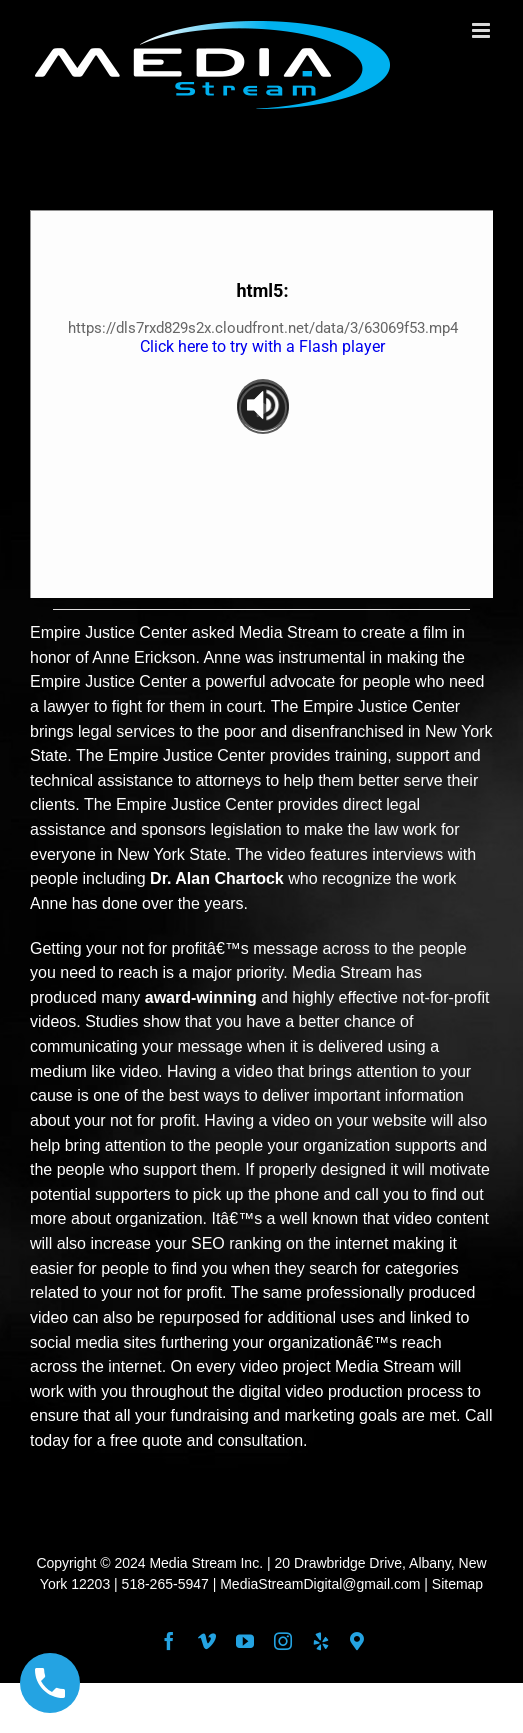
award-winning (201, 997)
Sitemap (457, 1584)
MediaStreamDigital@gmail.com (320, 1584)
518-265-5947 (165, 1584)
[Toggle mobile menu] (482, 30)
